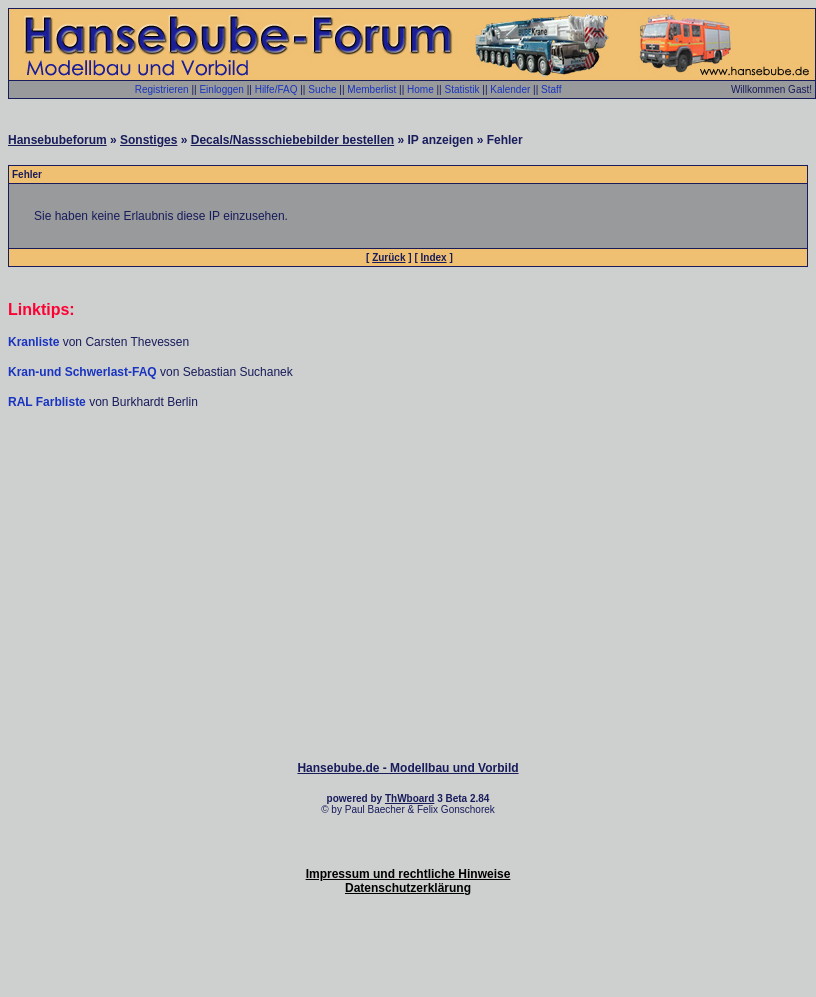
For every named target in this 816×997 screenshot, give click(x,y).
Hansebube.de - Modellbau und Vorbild (407, 768)
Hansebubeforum (57, 140)
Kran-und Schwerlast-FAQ (84, 372)
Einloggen (221, 89)
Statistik (461, 89)
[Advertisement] (408, 470)
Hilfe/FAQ (276, 89)
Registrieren (162, 89)
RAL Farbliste (48, 402)
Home (420, 89)
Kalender (510, 89)
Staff (551, 89)
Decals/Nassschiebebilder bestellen (292, 140)
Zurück (388, 257)
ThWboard (409, 798)
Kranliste (33, 342)
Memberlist (371, 89)
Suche (322, 89)
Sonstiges (148, 140)
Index (434, 257)
